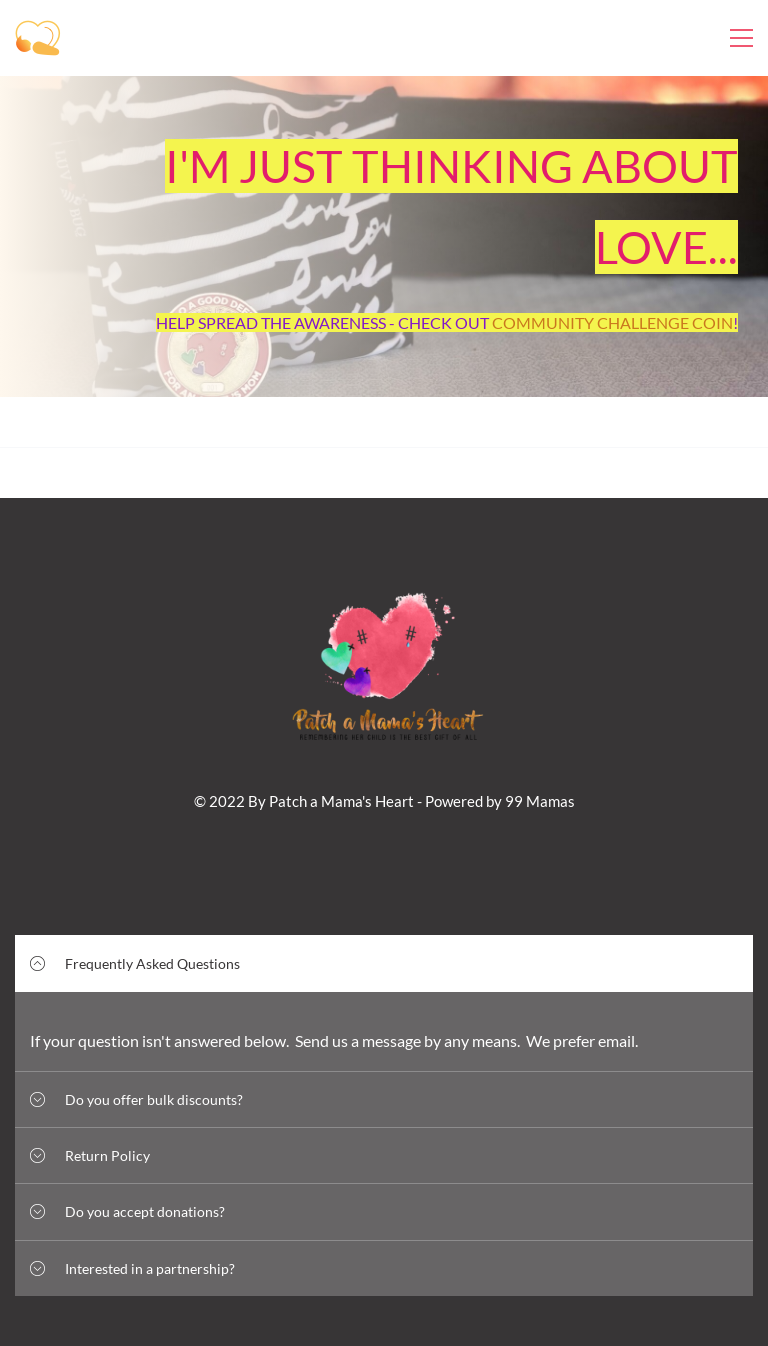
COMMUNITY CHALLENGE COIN (612, 322)
